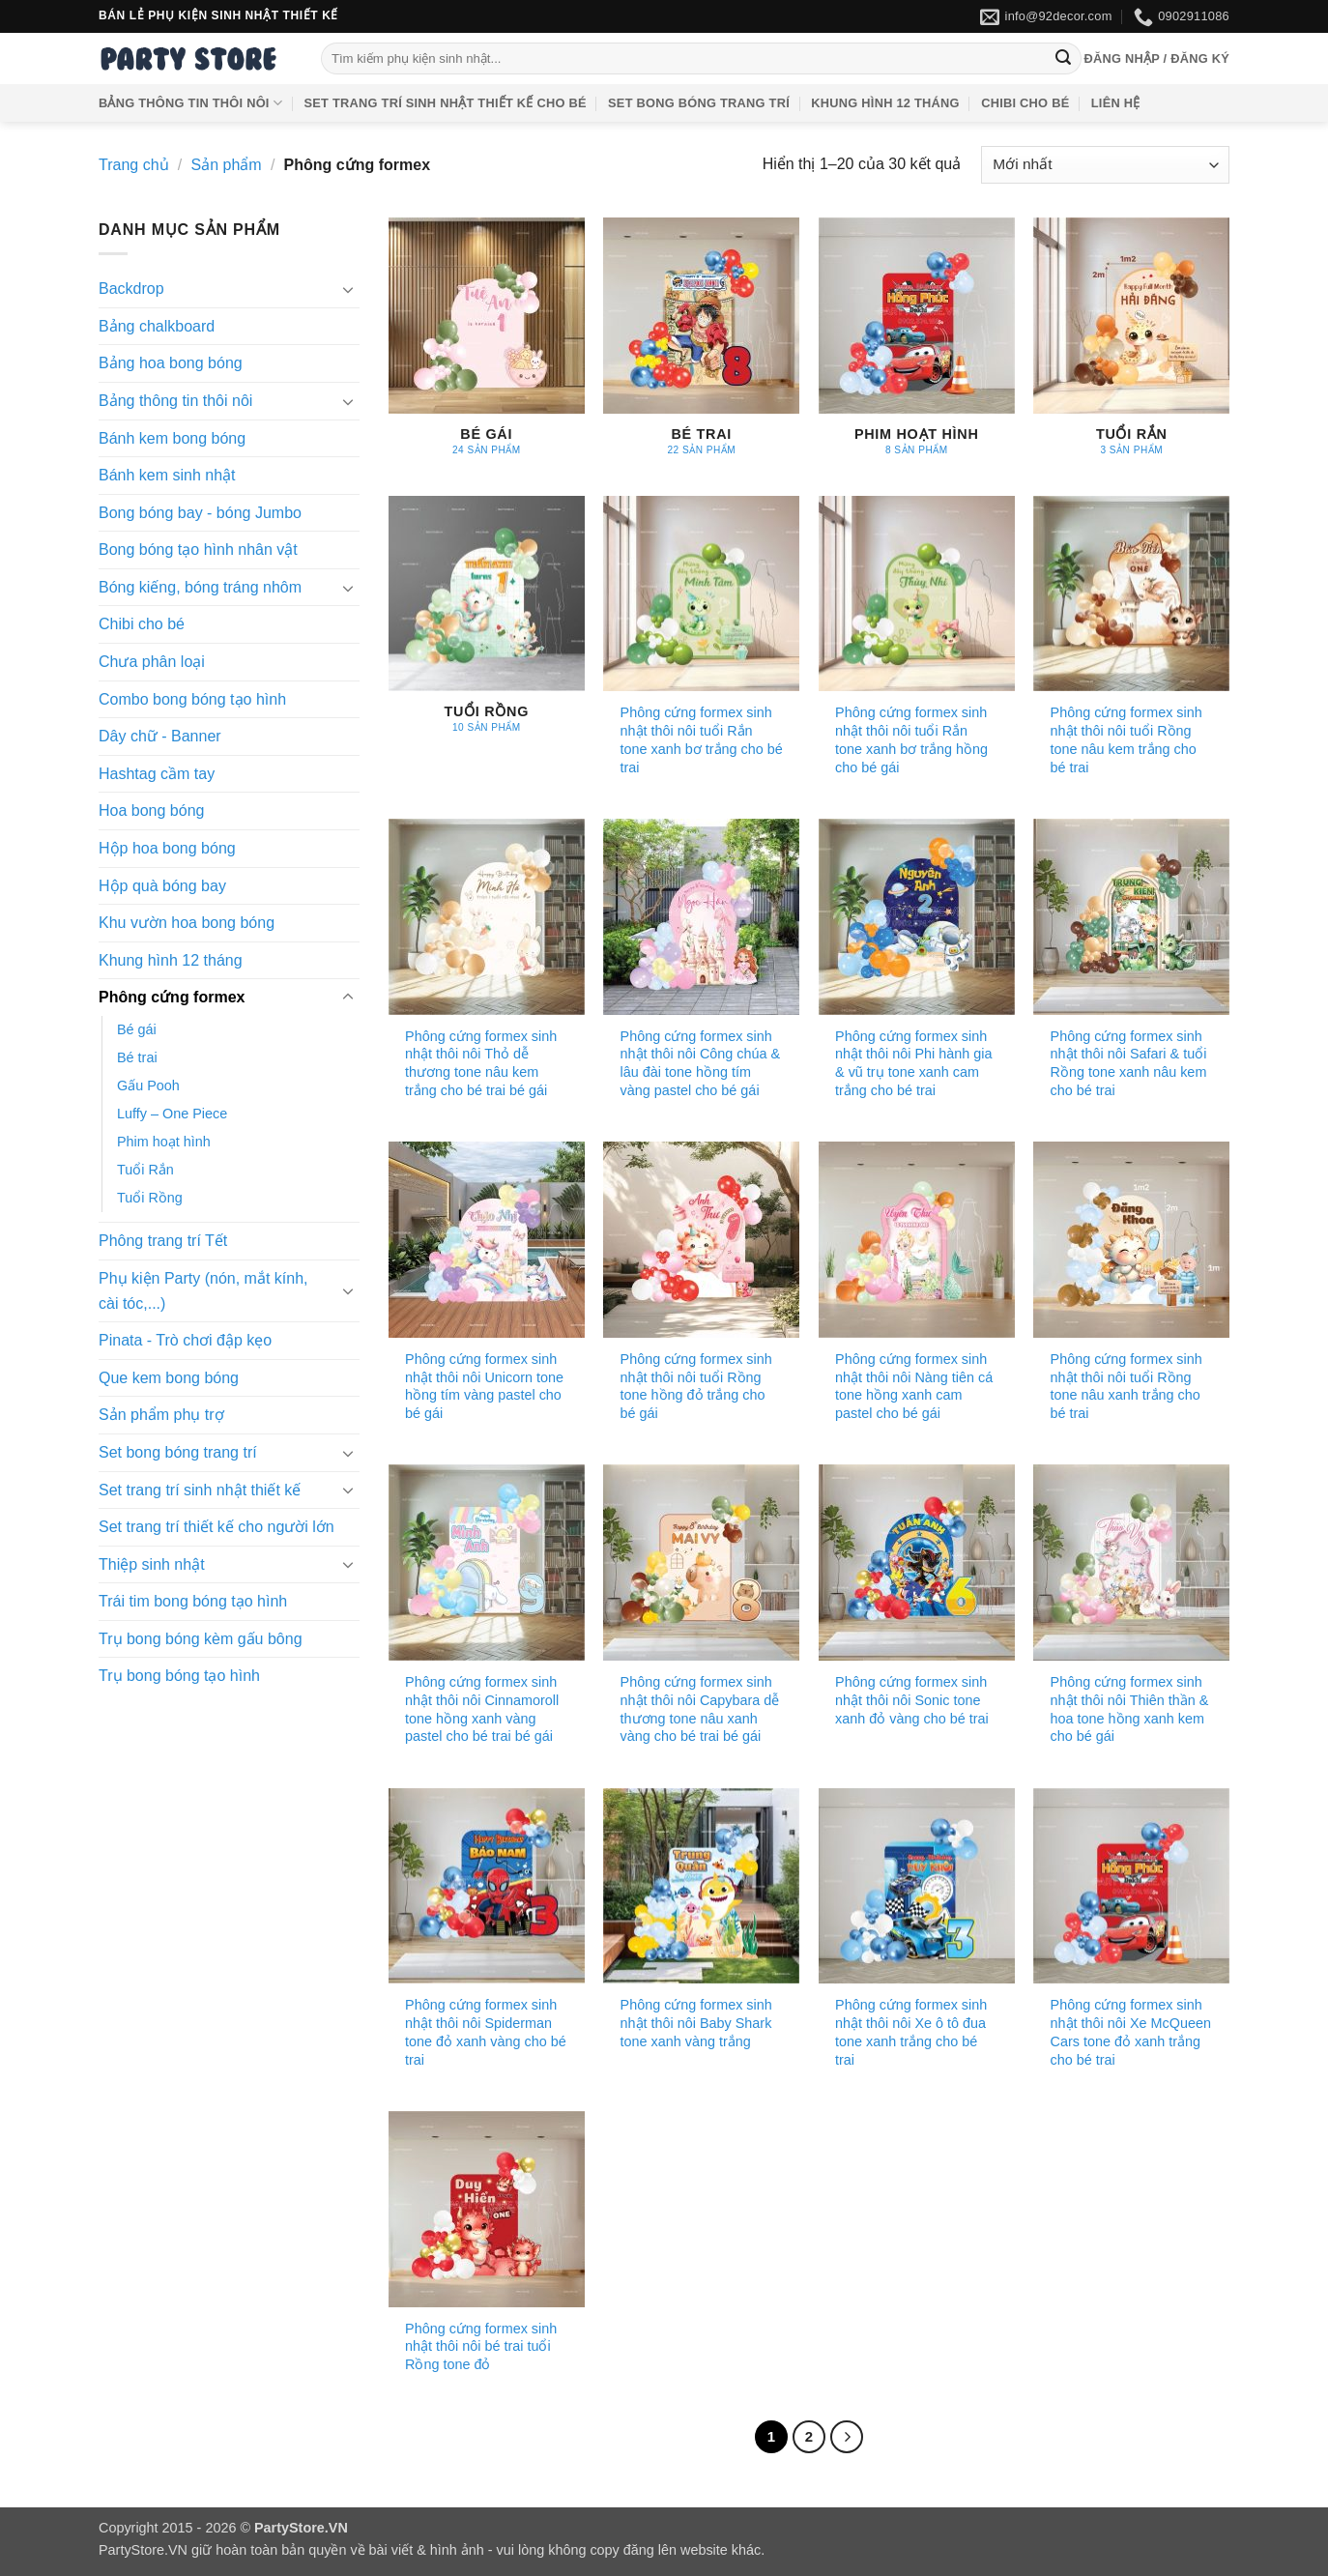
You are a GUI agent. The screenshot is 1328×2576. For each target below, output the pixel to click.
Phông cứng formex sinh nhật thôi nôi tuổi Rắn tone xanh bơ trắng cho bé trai (702, 739)
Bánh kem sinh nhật (167, 475)
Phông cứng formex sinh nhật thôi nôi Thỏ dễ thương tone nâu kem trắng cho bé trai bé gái (481, 1063)
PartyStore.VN (143, 2550)
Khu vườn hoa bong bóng (186, 922)
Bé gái (137, 1029)
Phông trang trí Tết (163, 1240)
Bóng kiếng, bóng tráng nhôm (200, 587)
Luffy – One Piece (172, 1113)
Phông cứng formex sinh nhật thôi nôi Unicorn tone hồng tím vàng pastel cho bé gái (484, 1386)
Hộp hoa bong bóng (167, 848)
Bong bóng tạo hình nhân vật (198, 549)
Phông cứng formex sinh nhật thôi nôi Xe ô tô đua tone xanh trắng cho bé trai (911, 2032)
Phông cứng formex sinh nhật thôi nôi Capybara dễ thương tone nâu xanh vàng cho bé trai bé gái (700, 1709)
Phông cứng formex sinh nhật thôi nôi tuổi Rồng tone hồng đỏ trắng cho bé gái (696, 1386)
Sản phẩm (226, 165)
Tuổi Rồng (150, 1197)
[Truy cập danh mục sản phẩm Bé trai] (701, 347)
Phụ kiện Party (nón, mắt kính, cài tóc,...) (203, 1291)
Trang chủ (134, 165)
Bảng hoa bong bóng (171, 363)
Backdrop (131, 288)
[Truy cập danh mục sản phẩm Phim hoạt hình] (917, 347)
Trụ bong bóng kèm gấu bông (201, 1639)
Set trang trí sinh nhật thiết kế (200, 1490)
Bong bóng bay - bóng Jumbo (200, 513)
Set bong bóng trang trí (699, 103)
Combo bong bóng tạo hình (192, 699)
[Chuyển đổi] (348, 289)
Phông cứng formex (172, 998)
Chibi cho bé (1025, 103)
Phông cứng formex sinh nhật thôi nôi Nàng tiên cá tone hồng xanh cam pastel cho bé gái (914, 1386)
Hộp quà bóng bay (162, 886)
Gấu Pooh (148, 1085)
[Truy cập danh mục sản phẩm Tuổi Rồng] (487, 625)
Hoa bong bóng (151, 811)
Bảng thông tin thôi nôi (190, 103)
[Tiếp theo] (846, 2436)
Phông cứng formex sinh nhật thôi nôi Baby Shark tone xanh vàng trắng (696, 2022)
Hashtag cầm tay (157, 774)
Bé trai (137, 1057)
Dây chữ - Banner (160, 736)
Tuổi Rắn (145, 1169)
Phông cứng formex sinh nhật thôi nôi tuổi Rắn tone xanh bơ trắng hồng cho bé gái (911, 739)
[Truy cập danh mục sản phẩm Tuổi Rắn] (1131, 347)
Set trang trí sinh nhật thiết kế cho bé (445, 103)
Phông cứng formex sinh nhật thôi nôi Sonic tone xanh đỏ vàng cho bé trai (912, 1699)
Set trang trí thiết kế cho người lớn (216, 1527)
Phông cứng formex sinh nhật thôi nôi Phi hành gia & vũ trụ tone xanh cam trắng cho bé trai (913, 1063)
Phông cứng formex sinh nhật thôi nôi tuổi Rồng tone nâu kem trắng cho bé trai (1126, 739)
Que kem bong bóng (169, 1378)
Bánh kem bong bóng (172, 438)
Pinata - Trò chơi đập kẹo (185, 1340)
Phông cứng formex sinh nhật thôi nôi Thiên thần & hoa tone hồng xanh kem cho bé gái (1130, 1709)
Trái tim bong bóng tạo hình (193, 1601)
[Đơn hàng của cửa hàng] (1105, 165)
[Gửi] (1063, 59)
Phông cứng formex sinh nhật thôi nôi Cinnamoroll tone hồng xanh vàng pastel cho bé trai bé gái (482, 1709)
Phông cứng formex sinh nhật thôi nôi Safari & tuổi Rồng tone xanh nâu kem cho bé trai (1129, 1063)
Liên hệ (1115, 103)
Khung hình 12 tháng (885, 103)
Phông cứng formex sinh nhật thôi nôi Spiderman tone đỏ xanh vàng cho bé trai (485, 2032)
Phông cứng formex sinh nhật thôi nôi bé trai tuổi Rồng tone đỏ (481, 2346)
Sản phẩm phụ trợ (161, 1414)
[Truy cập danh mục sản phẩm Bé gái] (487, 347)
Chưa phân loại (152, 661)
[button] (1156, 59)
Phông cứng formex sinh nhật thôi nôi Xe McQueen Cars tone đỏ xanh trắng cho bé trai (1131, 2032)
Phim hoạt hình (164, 1141)
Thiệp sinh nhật (152, 1564)
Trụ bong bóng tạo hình (179, 1676)
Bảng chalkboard (157, 326)
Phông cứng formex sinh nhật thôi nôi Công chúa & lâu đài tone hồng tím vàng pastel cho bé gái (701, 1063)
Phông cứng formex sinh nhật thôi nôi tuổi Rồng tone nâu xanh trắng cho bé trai (1126, 1386)
